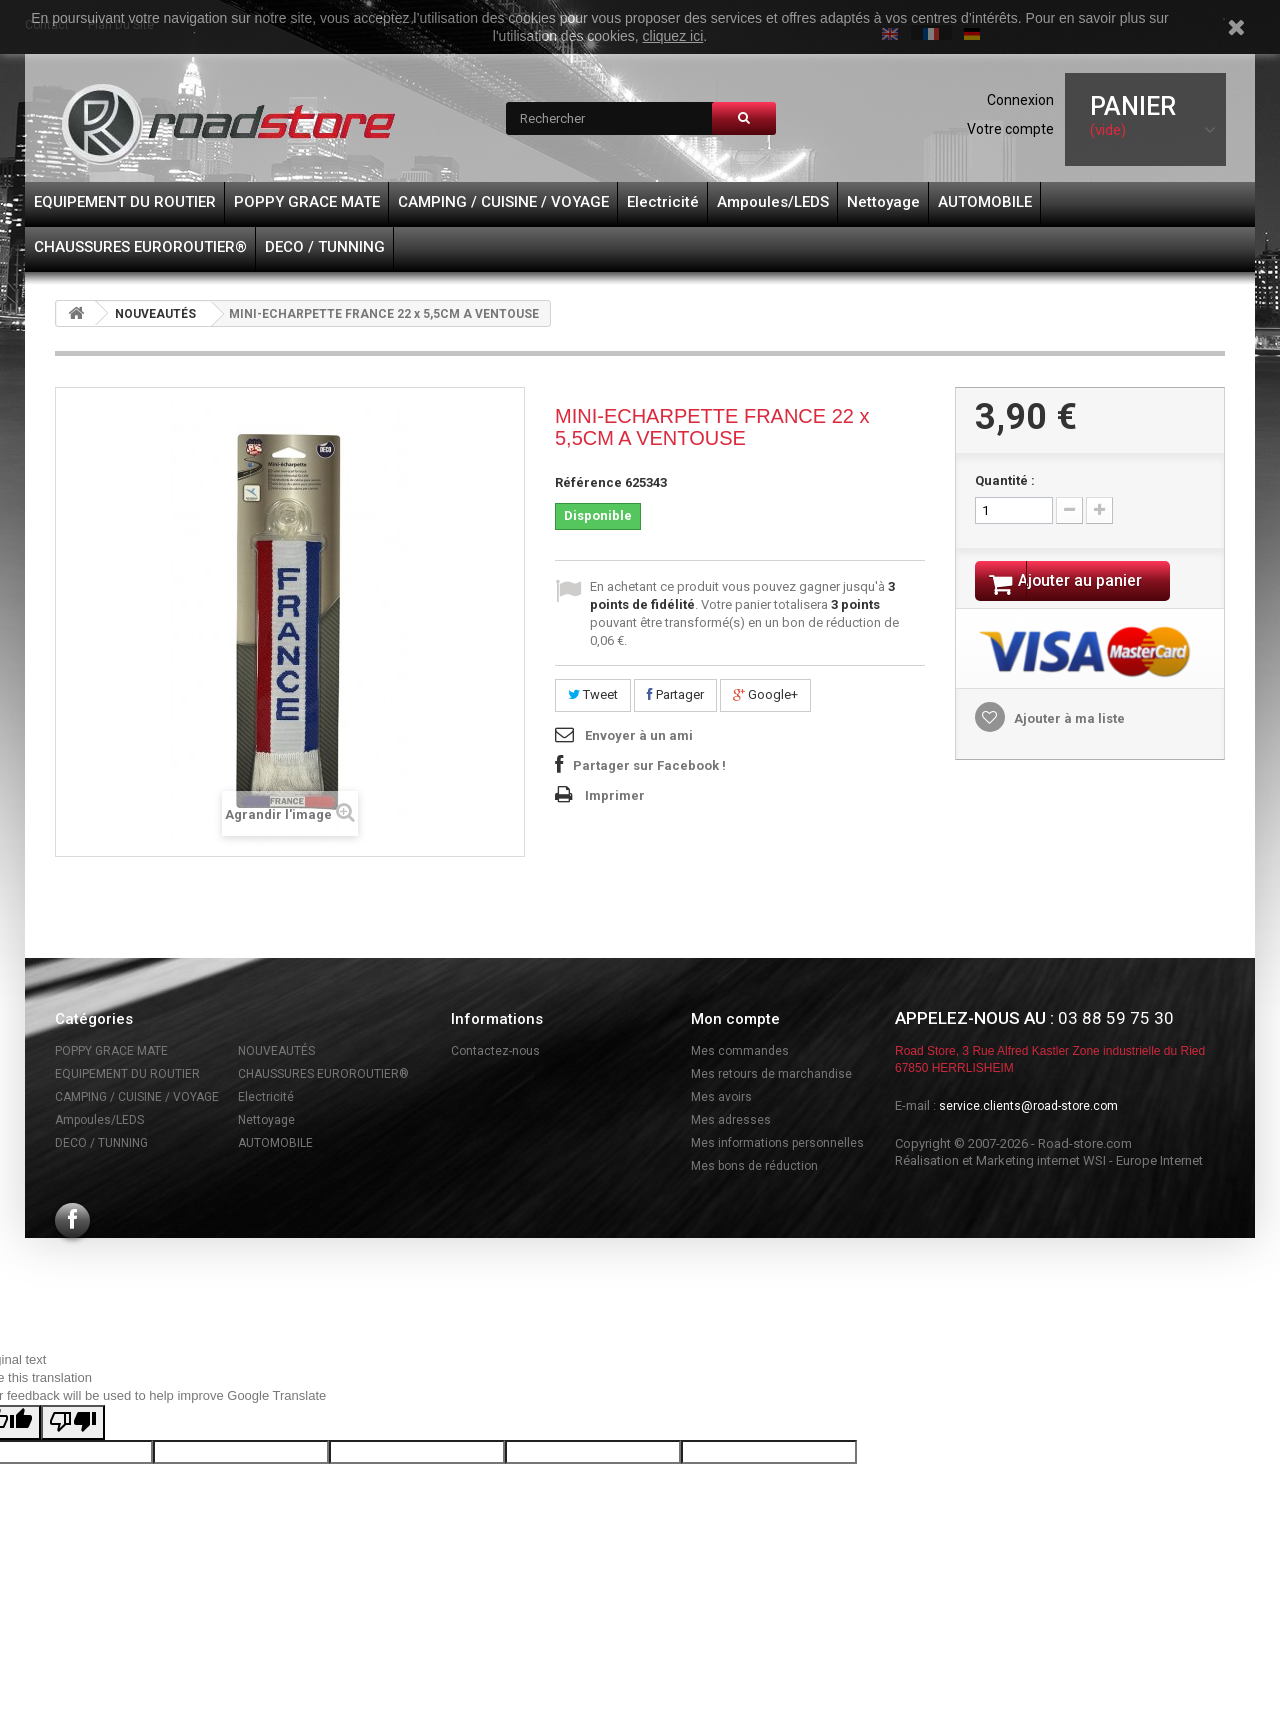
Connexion (1020, 100)
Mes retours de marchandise (771, 1074)
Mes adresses (731, 1120)
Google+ (765, 694)
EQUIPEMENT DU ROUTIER (125, 202)
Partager (675, 694)
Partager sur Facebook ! (649, 765)
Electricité (663, 202)
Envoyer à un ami (639, 735)
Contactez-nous (495, 1051)
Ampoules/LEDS (773, 202)
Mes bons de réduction (754, 1166)
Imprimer (615, 795)
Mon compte (735, 1019)
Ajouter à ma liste (1068, 721)
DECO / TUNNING (325, 247)
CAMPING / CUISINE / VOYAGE (503, 202)
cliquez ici (673, 36)
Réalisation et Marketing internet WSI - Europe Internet (1049, 1160)
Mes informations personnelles (777, 1143)
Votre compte (1010, 129)
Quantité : (1005, 480)
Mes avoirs (721, 1097)
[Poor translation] (73, 1422)
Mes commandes (740, 1051)
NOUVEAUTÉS (155, 314)
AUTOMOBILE (985, 202)
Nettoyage (883, 202)
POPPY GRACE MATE (307, 202)
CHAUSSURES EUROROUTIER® (140, 247)
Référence (588, 482)
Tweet (593, 694)
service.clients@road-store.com (1028, 1106)
